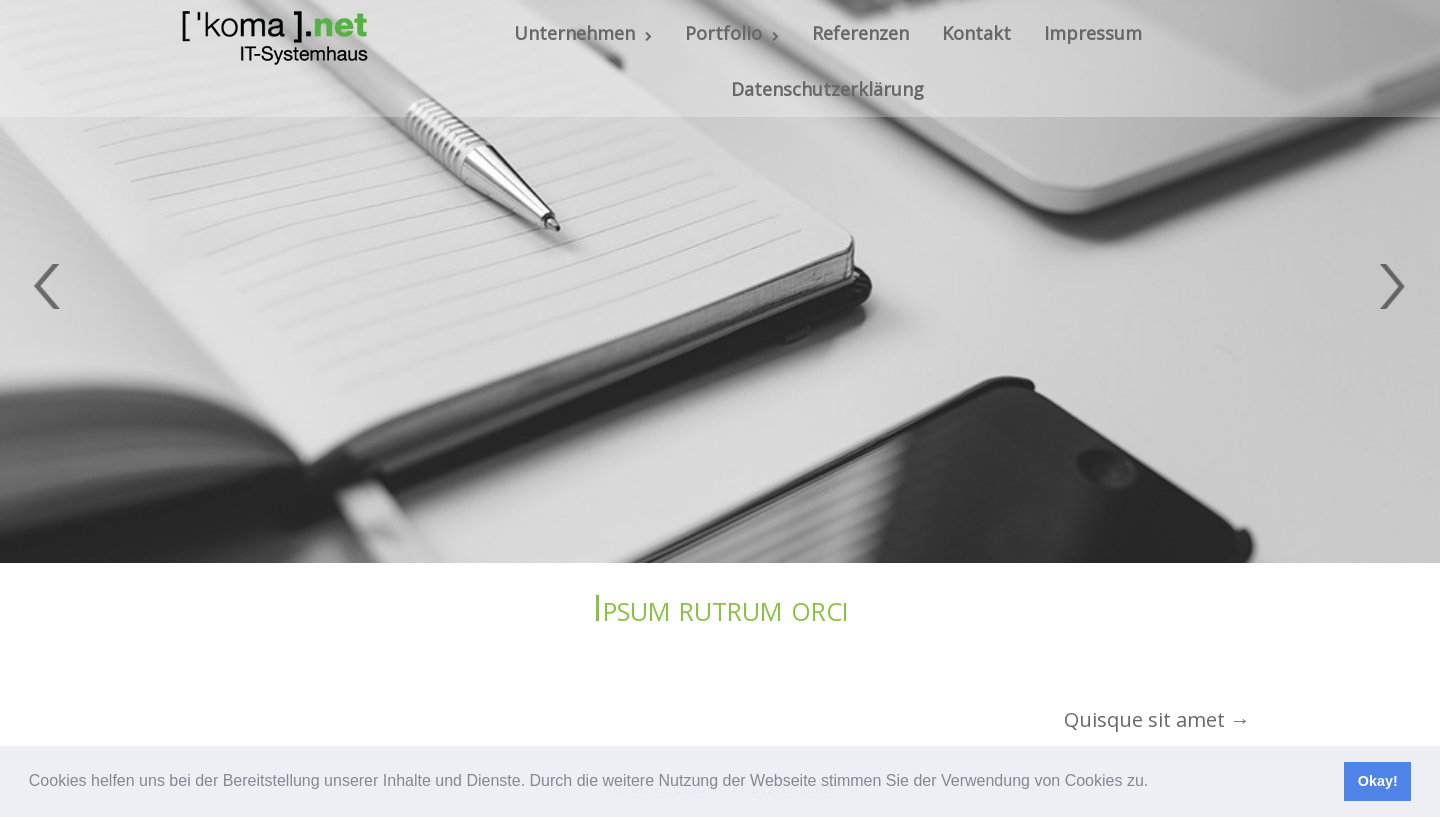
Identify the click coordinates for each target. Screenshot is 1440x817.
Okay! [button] (1378, 781)
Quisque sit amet (1157, 719)
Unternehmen (583, 33)
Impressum (1093, 33)
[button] (1156, 783)
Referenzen (860, 33)
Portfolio (732, 33)
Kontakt (976, 33)
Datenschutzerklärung (827, 89)
